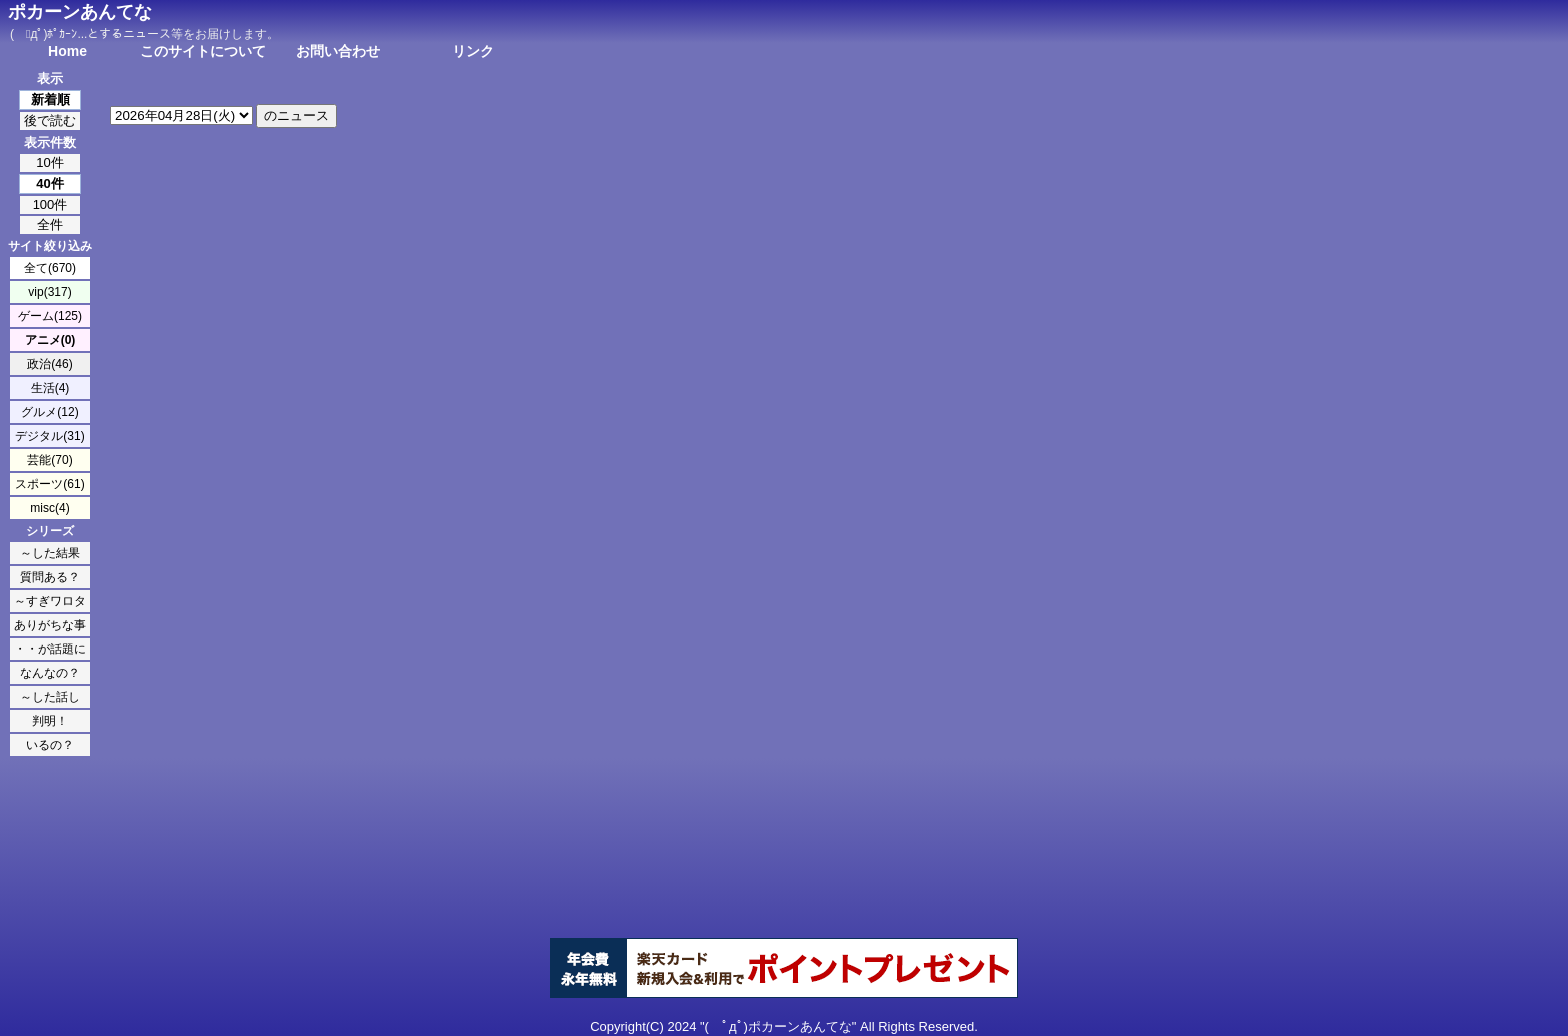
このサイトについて (203, 51)
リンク (473, 51)
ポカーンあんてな (80, 12)
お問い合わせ (338, 51)
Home (67, 51)
